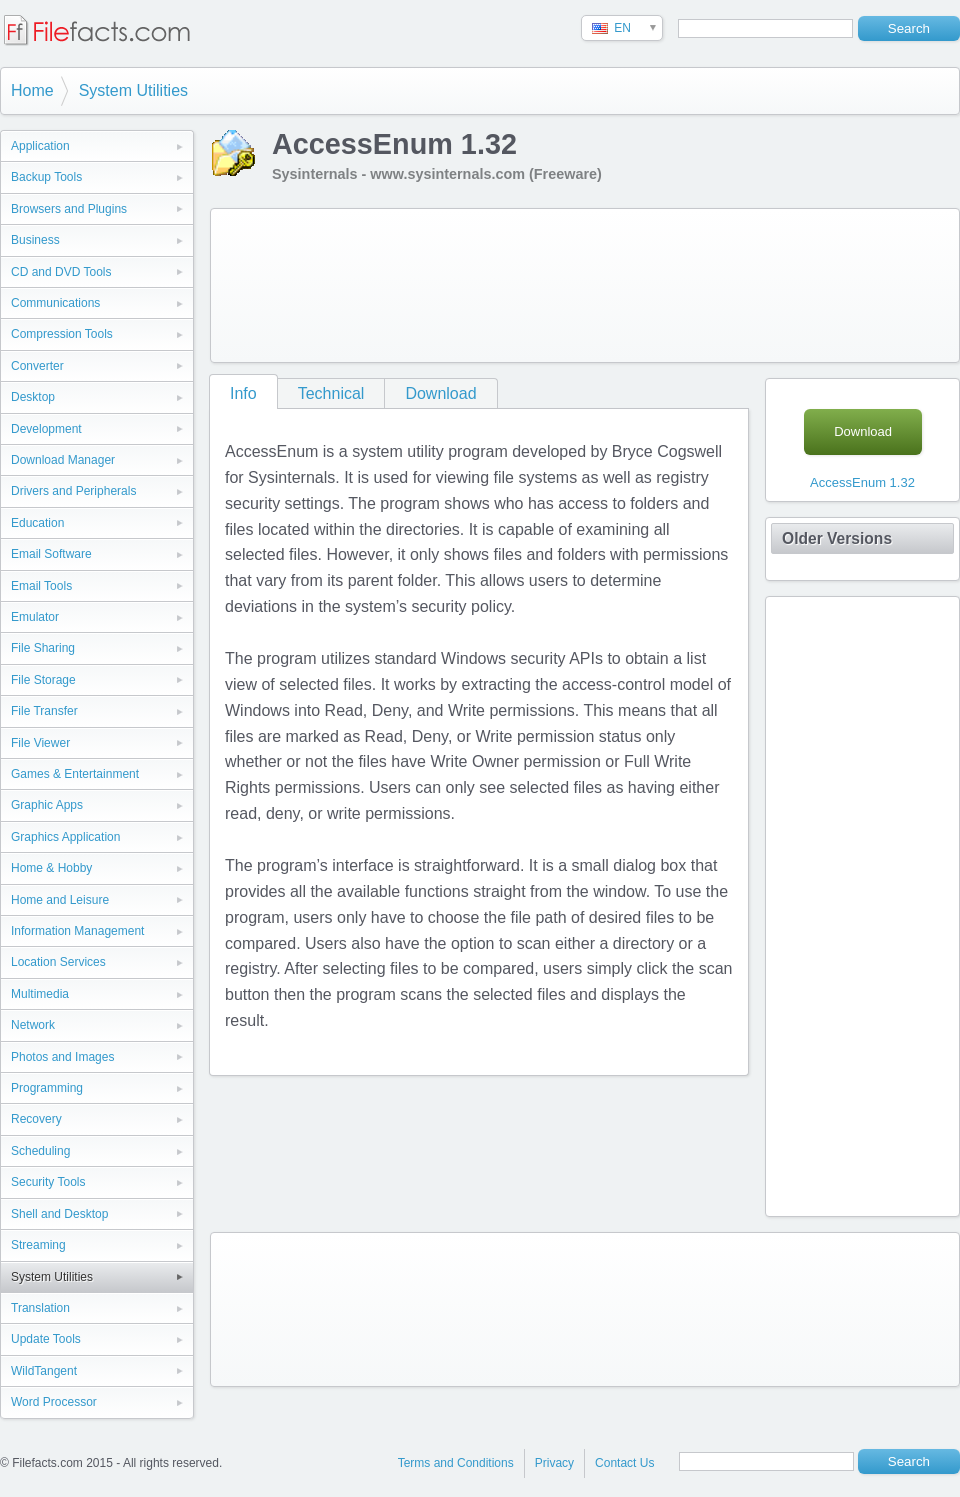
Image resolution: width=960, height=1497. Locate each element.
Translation (40, 1308)
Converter (37, 366)
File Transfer (44, 711)
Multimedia (40, 994)
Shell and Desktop (59, 1214)
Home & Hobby (51, 868)
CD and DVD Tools (61, 272)
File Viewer (40, 743)
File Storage (43, 680)
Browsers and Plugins (69, 209)
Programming (47, 1088)
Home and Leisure (60, 900)
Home (32, 90)
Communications (55, 303)
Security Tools (48, 1182)
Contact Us (624, 1463)
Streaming (38, 1245)
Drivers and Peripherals (73, 491)
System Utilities (133, 90)
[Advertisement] (304, 281)
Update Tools (46, 1339)
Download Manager (63, 460)
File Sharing (43, 648)
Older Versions (837, 538)
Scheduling (40, 1151)
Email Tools (41, 586)
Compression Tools (62, 334)
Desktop (33, 397)
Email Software (51, 554)
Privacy (554, 1463)
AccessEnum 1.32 (862, 482)
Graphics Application (65, 837)
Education (37, 523)
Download (440, 393)
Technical (331, 393)
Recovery (36, 1119)
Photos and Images (62, 1057)
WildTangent (44, 1371)
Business (35, 240)
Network (33, 1025)
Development (46, 429)
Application (40, 146)
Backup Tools (46, 177)
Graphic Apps (47, 805)
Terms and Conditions (456, 1463)
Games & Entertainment (75, 774)
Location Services (58, 962)
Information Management (77, 931)
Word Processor (54, 1402)
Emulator (35, 617)
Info (243, 393)
